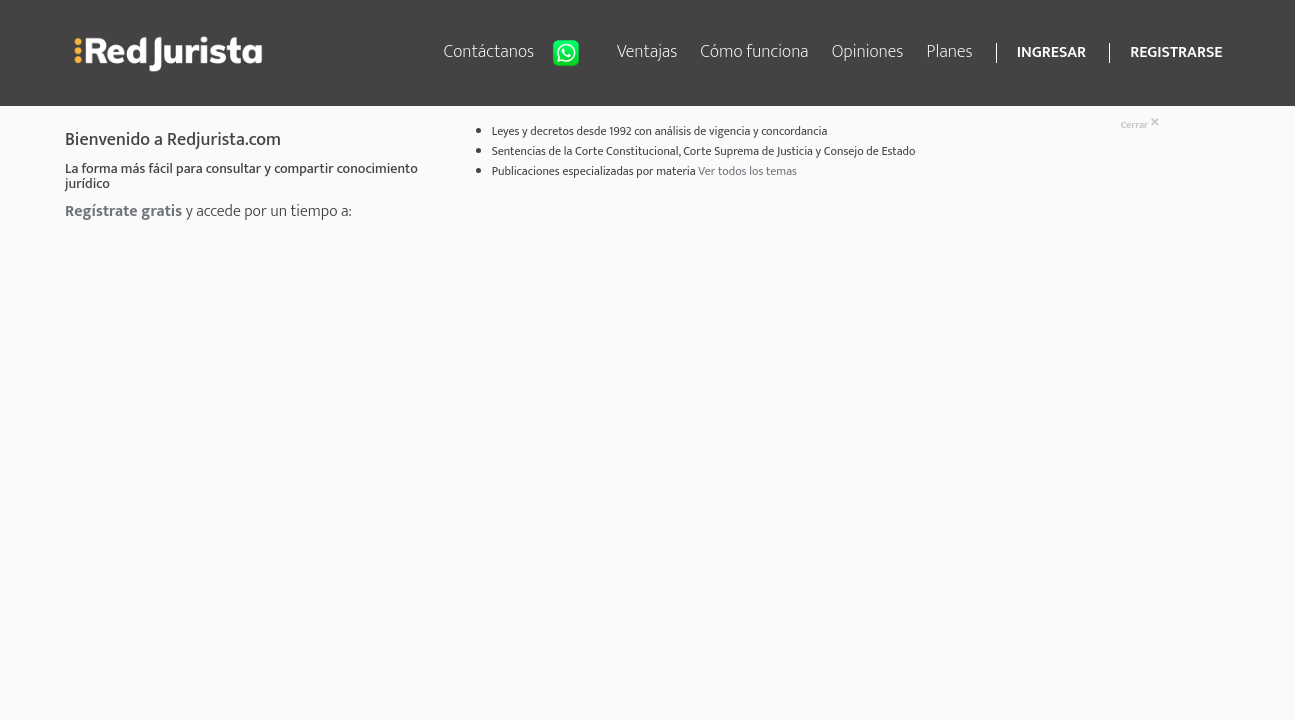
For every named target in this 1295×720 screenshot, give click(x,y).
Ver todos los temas (747, 171)
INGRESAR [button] (1051, 53)
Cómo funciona (755, 52)
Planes (950, 52)
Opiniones (868, 52)
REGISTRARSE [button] (1176, 53)
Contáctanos (519, 53)
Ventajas (647, 52)
